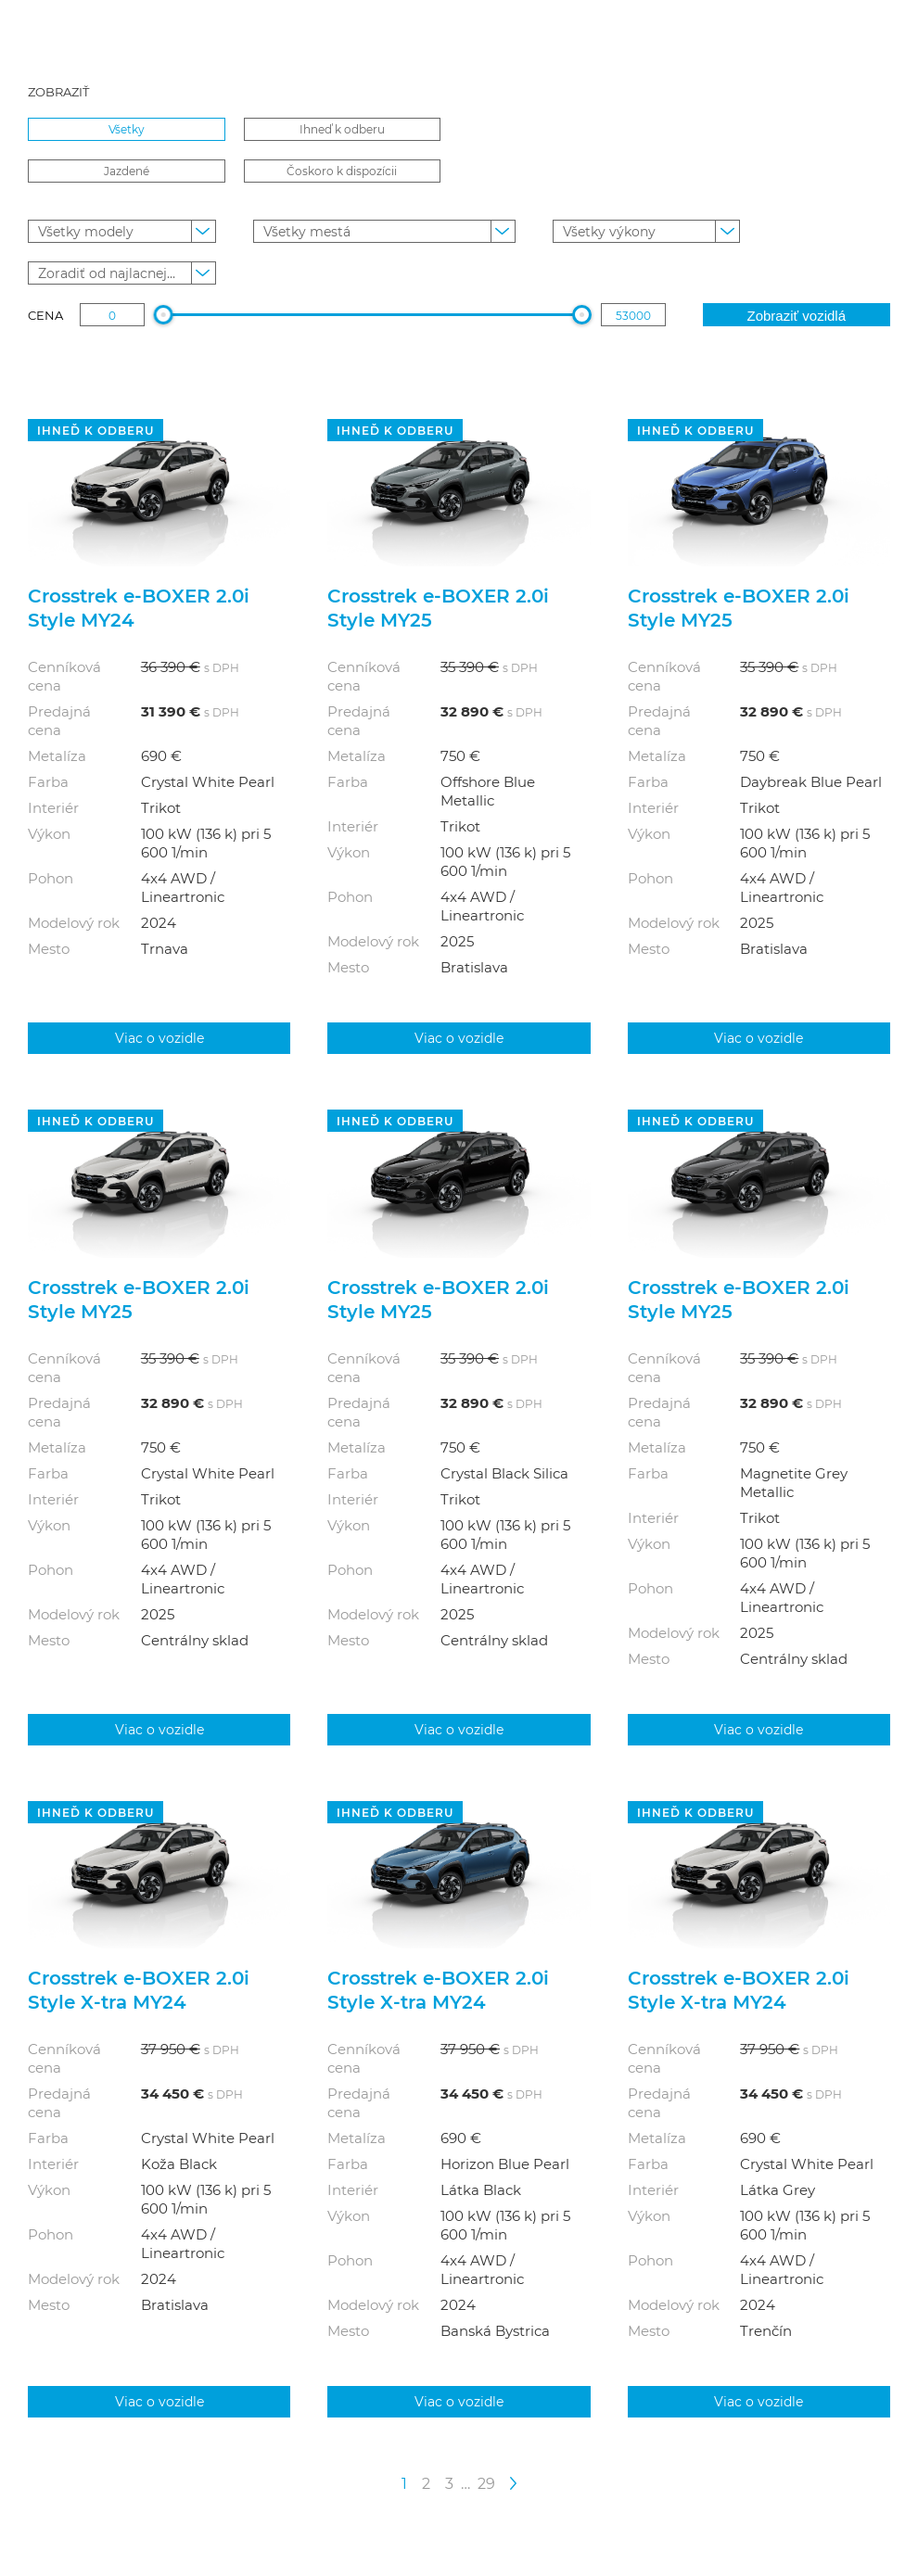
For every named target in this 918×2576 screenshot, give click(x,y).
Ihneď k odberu (342, 128)
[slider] (163, 314)
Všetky (126, 128)
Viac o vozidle (159, 1038)
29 (486, 2483)
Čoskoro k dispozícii (342, 170)
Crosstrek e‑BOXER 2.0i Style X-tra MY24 (138, 1989)
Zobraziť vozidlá (796, 316)
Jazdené (126, 170)
